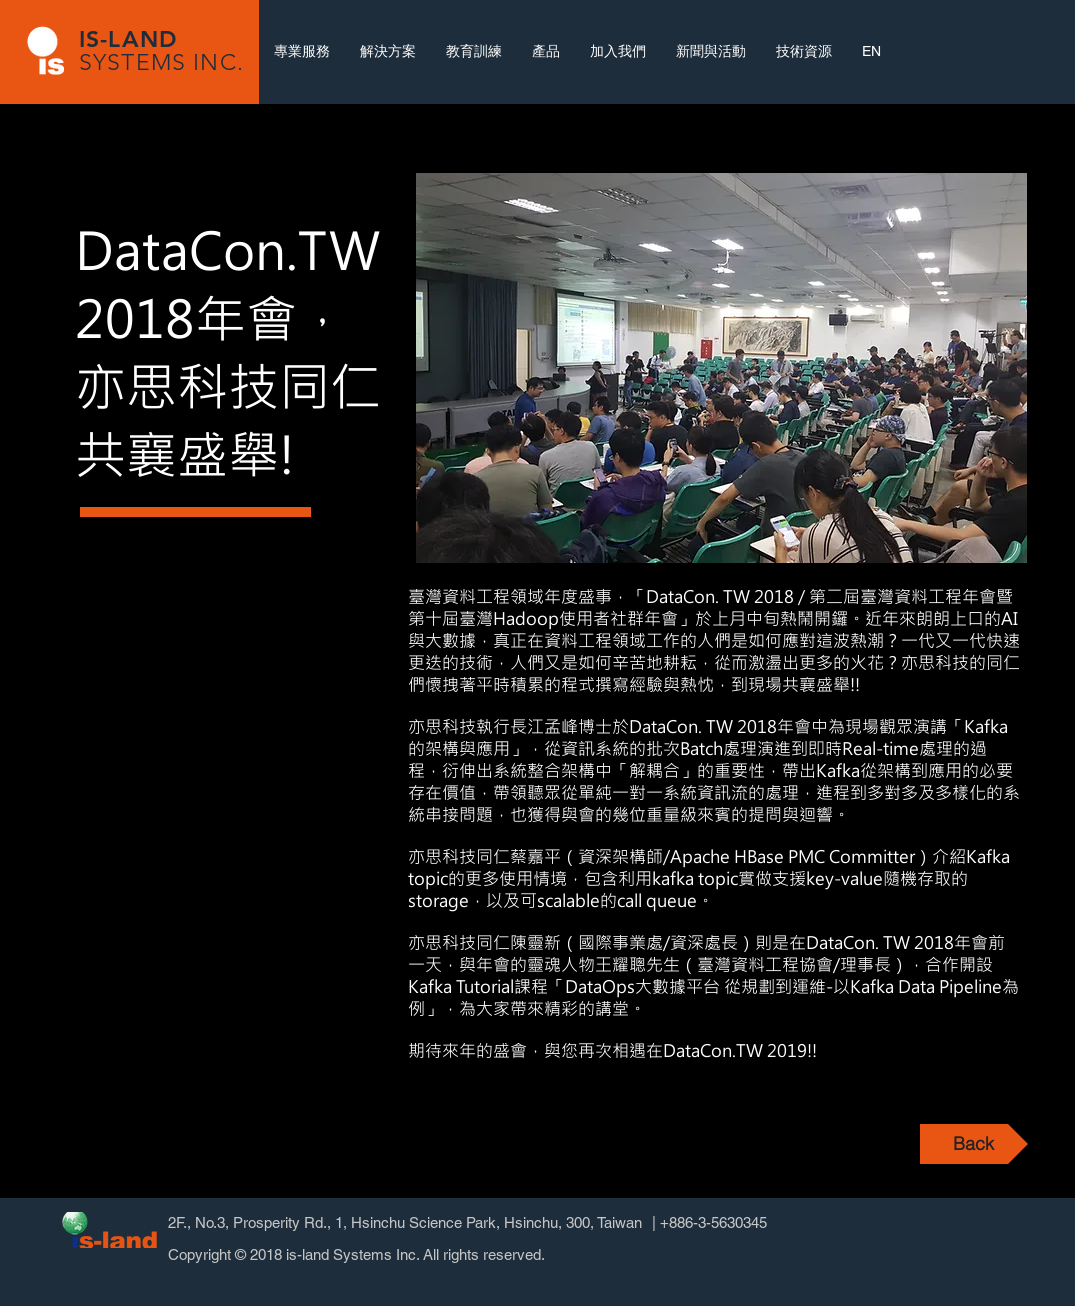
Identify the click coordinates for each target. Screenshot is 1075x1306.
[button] (721, 368)
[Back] (974, 1144)
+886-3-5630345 (713, 1222)
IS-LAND (128, 39)
